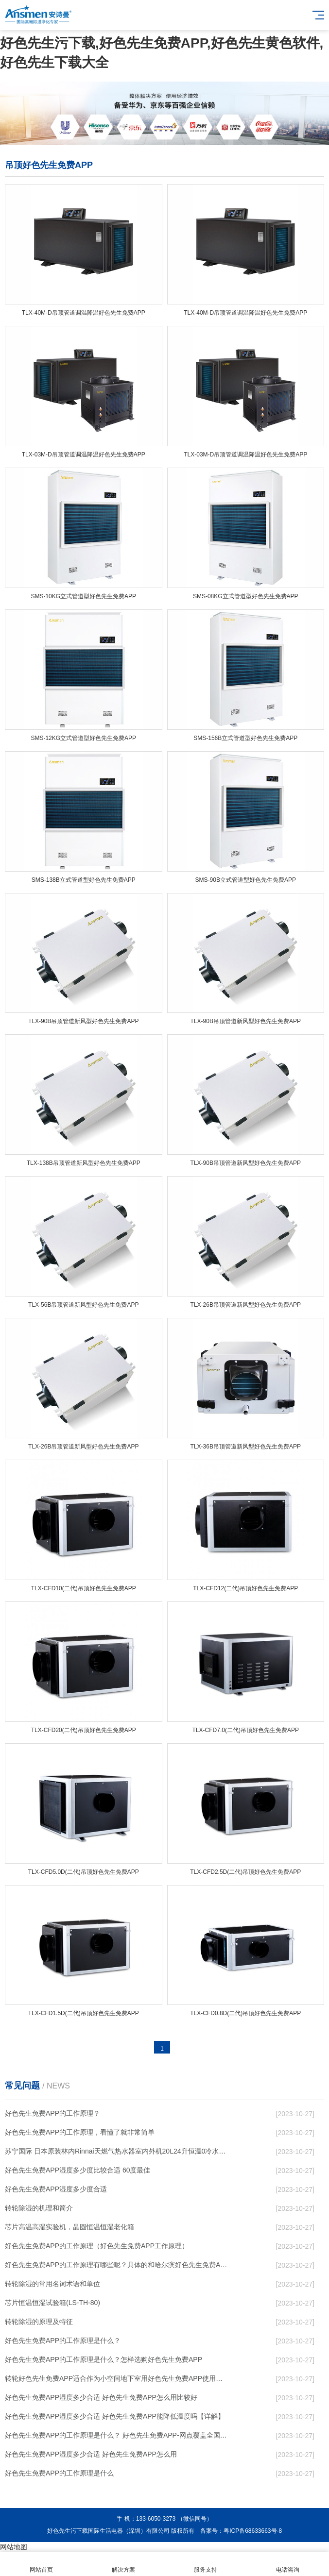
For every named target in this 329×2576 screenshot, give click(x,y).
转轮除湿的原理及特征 (39, 2321)
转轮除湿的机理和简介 (39, 2208)
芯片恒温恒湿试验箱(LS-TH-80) (52, 2303)
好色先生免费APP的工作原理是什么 (59, 2473)
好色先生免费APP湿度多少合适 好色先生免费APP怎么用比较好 (101, 2397)
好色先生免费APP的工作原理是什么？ (63, 2340)
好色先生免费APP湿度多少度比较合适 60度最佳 (77, 2170)
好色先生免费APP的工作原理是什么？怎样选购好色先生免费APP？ (103, 2359)
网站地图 (13, 2547)
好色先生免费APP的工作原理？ (52, 2113)
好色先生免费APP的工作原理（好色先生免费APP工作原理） (97, 2246)
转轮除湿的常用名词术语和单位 (52, 2284)
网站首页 (41, 2564)
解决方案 (123, 2564)
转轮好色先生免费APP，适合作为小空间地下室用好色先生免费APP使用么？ (116, 2378)
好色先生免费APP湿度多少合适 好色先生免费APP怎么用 (91, 2454)
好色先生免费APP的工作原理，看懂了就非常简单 (80, 2132)
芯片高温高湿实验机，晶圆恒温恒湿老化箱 (69, 2227)
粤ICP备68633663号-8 (253, 2530)
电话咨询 (288, 2564)
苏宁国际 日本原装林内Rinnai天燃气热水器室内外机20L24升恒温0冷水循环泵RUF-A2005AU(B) (116, 2151)
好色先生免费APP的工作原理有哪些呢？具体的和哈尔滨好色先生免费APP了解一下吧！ (116, 2265)
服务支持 (206, 2564)
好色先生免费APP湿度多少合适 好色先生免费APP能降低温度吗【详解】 (115, 2416)
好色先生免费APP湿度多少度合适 (56, 2189)
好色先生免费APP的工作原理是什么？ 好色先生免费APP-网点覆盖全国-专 (116, 2435)
